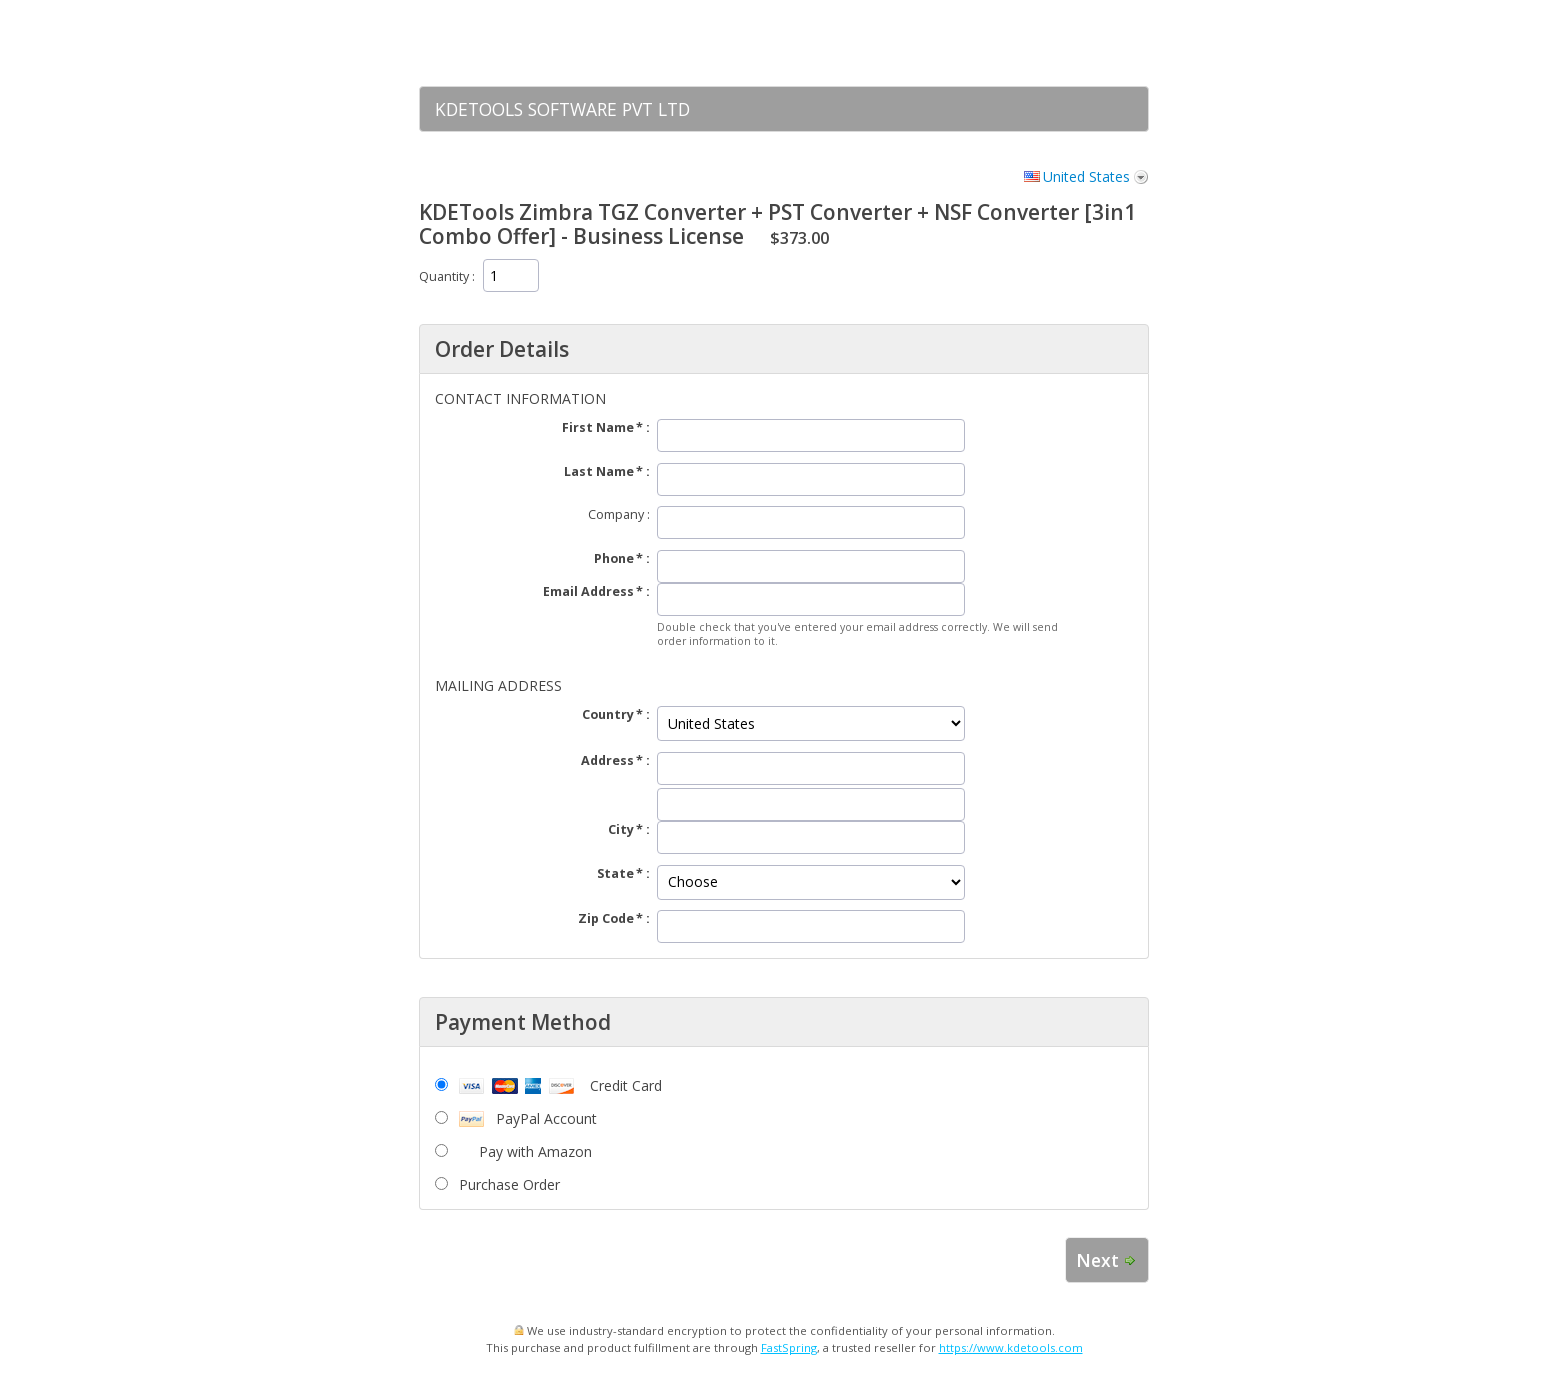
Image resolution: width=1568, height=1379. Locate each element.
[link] (1094, 43)
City (621, 829)
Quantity (444, 276)
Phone (614, 558)
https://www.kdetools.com (1011, 1347)
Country (608, 714)
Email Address (588, 591)
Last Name (599, 471)
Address (607, 760)
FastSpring (789, 1347)
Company (616, 514)
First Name (598, 427)
